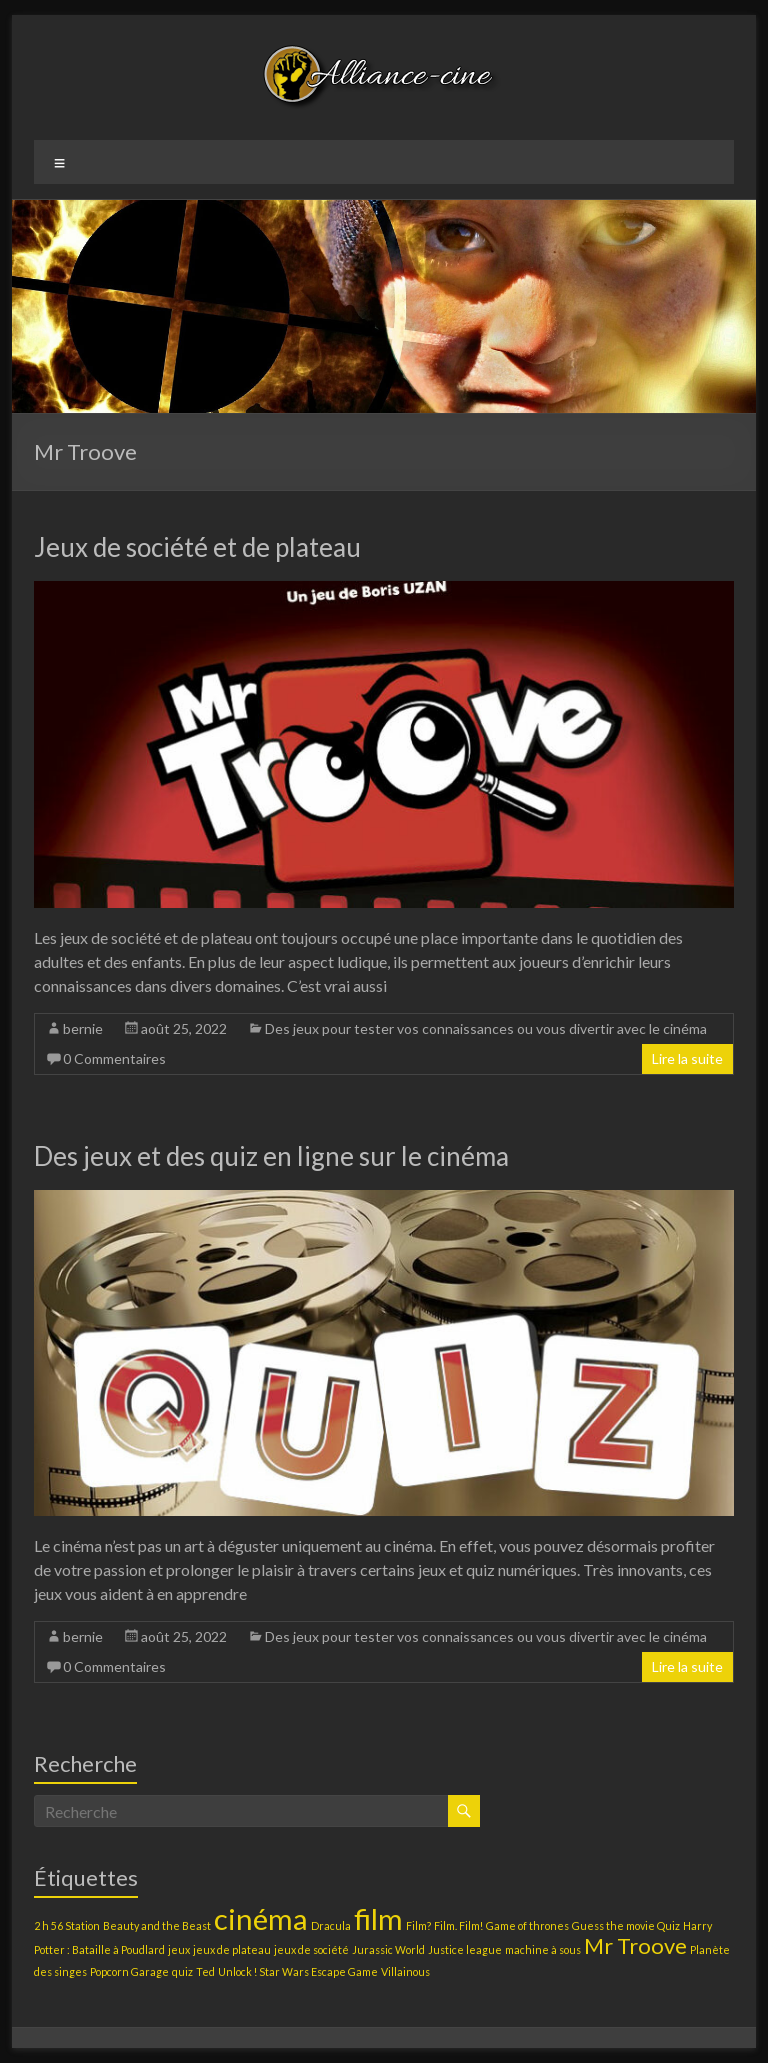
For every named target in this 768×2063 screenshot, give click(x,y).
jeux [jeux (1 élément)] (179, 1949)
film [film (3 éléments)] (378, 1918)
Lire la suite (687, 1058)
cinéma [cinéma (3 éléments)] (261, 1918)
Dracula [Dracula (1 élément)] (331, 1925)
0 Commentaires (114, 1058)
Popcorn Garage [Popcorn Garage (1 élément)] (129, 1971)
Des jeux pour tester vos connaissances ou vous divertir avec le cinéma (486, 1028)
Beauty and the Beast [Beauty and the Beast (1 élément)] (157, 1925)
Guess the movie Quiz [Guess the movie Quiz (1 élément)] (626, 1925)
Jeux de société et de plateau (197, 547)
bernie (83, 1028)
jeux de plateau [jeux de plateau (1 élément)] (232, 1949)
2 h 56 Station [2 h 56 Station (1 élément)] (67, 1925)
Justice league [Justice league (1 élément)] (465, 1949)
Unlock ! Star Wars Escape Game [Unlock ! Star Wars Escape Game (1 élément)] (298, 1971)
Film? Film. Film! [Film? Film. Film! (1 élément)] (444, 1925)
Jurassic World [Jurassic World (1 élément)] (388, 1949)
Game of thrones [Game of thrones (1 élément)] (527, 1925)
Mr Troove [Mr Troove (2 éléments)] (635, 1945)
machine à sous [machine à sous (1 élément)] (543, 1949)
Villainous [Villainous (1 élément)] (405, 1971)
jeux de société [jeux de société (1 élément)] (311, 1949)
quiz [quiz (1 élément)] (182, 1971)
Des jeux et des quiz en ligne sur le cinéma (271, 1156)
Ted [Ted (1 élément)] (205, 1971)
